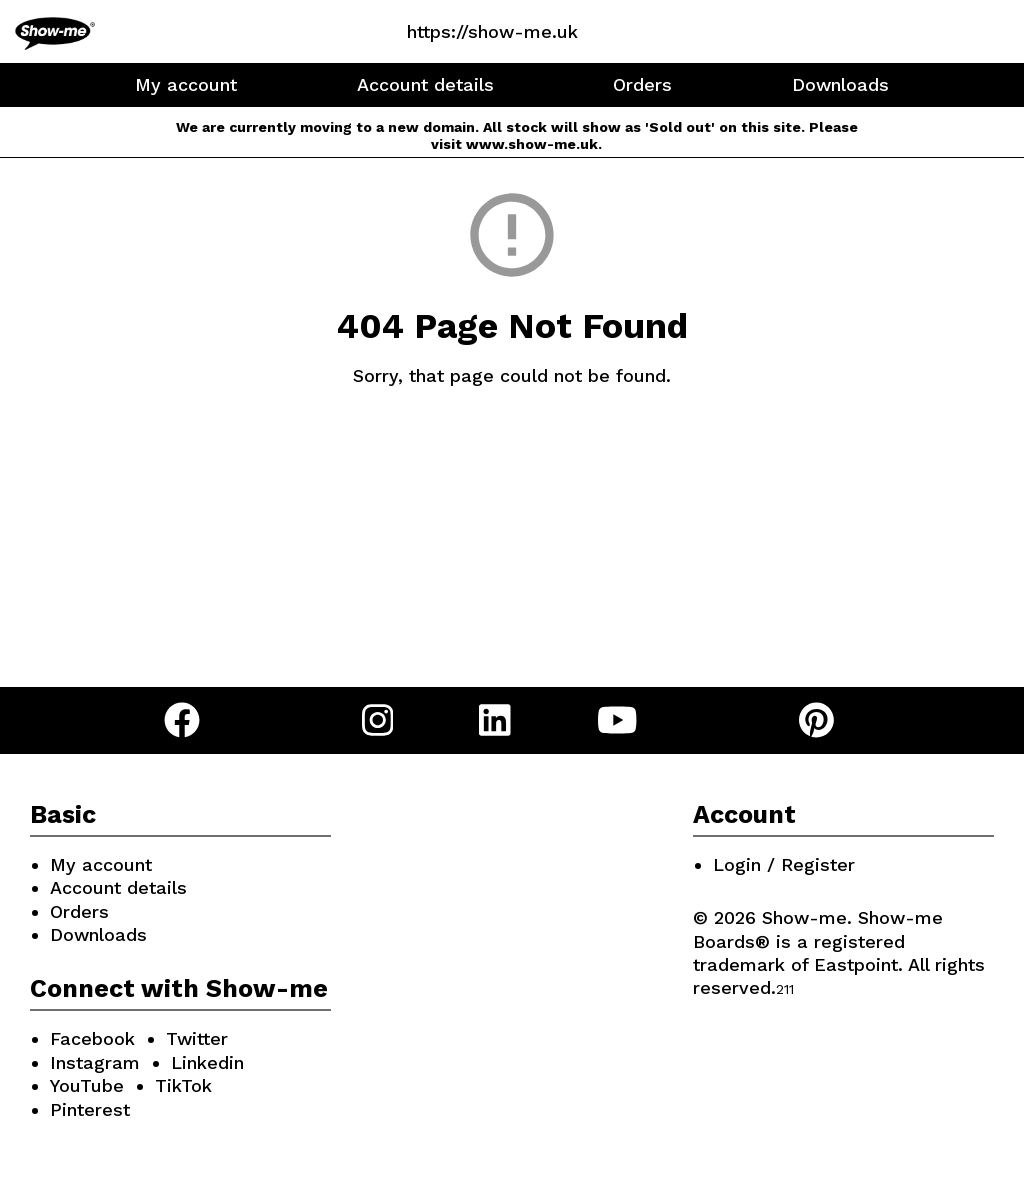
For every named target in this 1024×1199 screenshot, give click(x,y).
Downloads (840, 84)
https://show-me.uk (492, 31)
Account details (425, 84)
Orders (642, 84)
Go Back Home (512, 468)
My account (186, 84)
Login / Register (784, 864)
